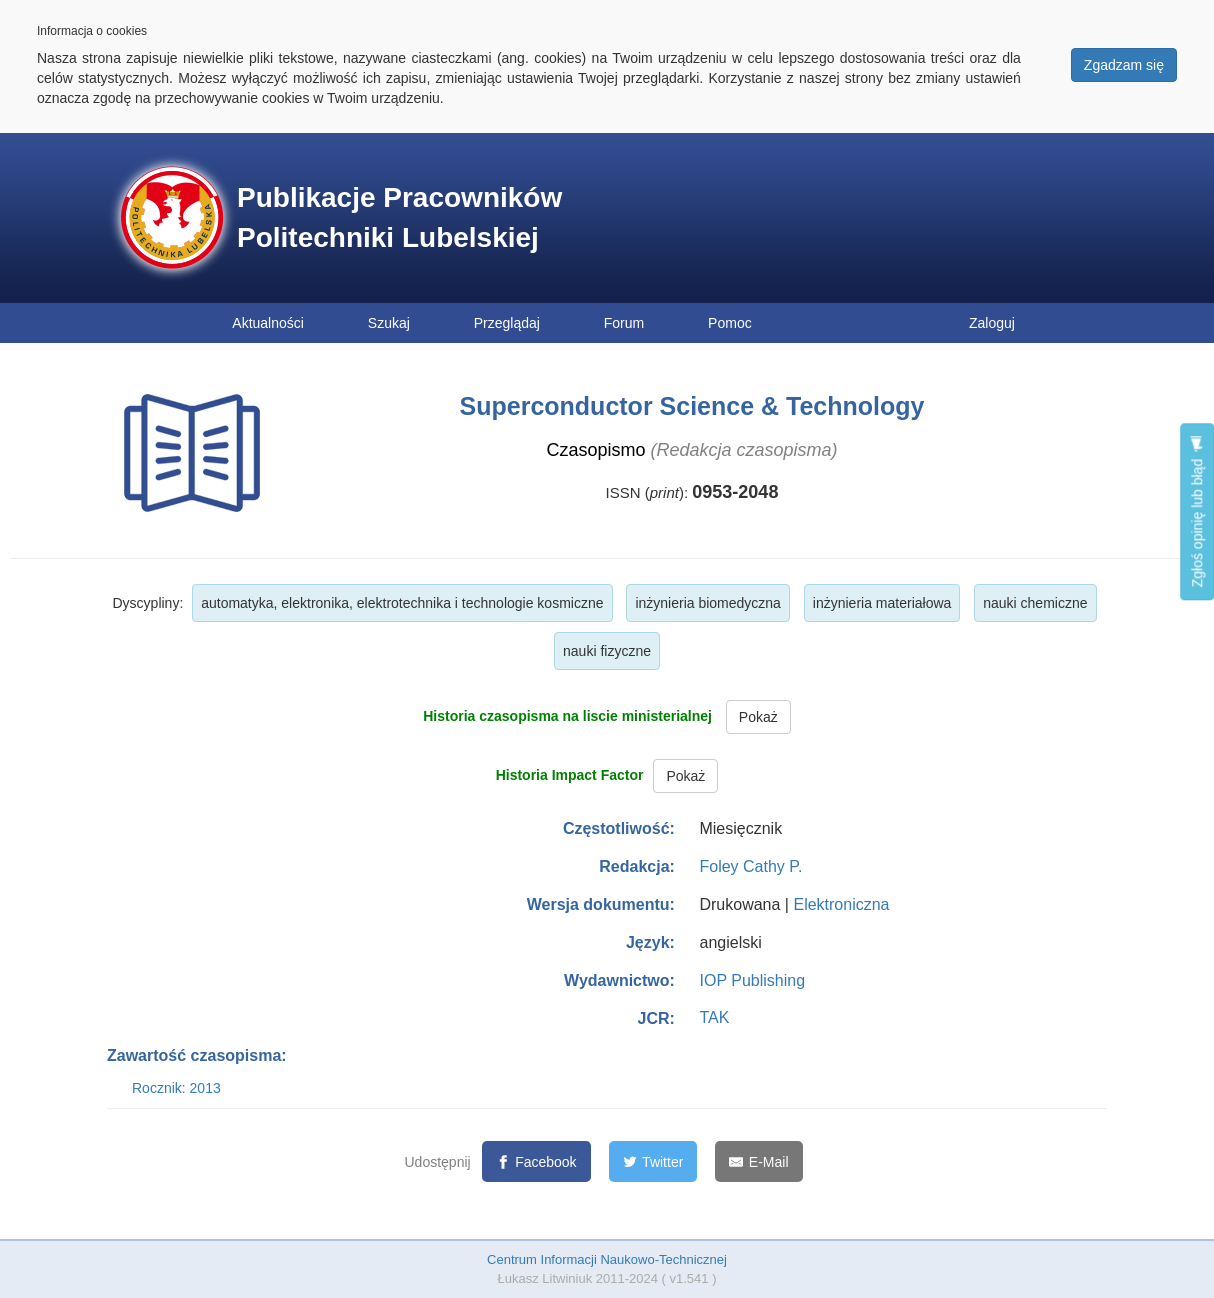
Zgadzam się (1124, 65)
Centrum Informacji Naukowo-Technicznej (607, 1259)
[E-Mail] (758, 1161)
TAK (714, 1017)
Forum (624, 323)
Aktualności (268, 323)
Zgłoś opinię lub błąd (1197, 511)
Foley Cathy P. (750, 866)
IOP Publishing (752, 980)
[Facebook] (536, 1161)
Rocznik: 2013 (176, 1088)
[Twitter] (653, 1161)
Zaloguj (992, 323)
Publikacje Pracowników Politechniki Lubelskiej (399, 217)
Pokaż (758, 717)
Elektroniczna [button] (841, 904)
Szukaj (389, 323)
